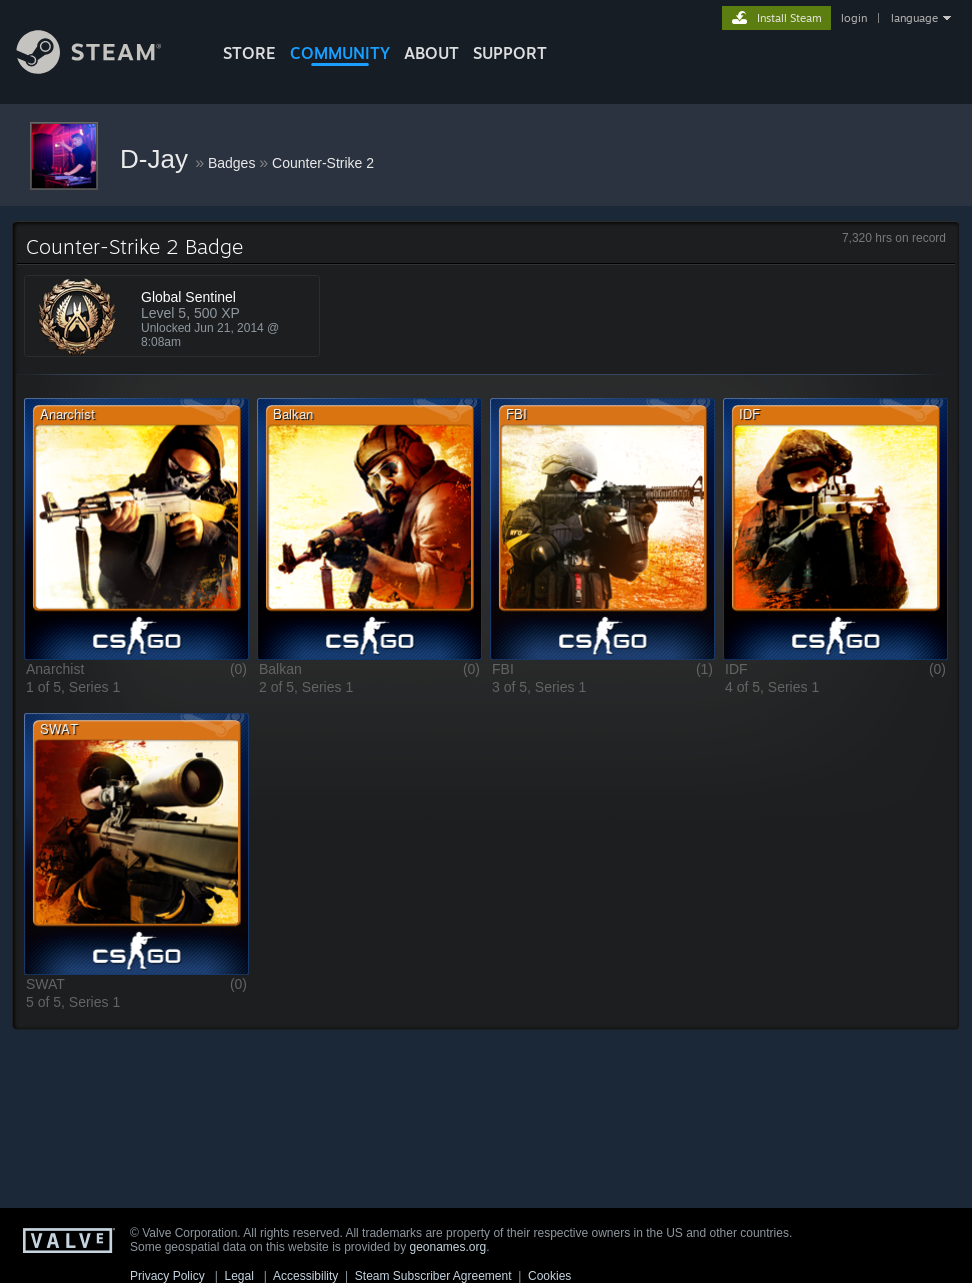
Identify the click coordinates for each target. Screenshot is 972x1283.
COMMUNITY (340, 53)
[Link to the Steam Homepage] (104, 68)
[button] (136, 528)
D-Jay (157, 159)
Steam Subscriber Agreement (433, 1276)
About (431, 53)
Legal (238, 1276)
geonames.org (448, 1247)
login (854, 18)
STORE (249, 53)
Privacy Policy (167, 1276)
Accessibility (305, 1276)
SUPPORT (510, 53)
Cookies (549, 1276)
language (914, 18)
